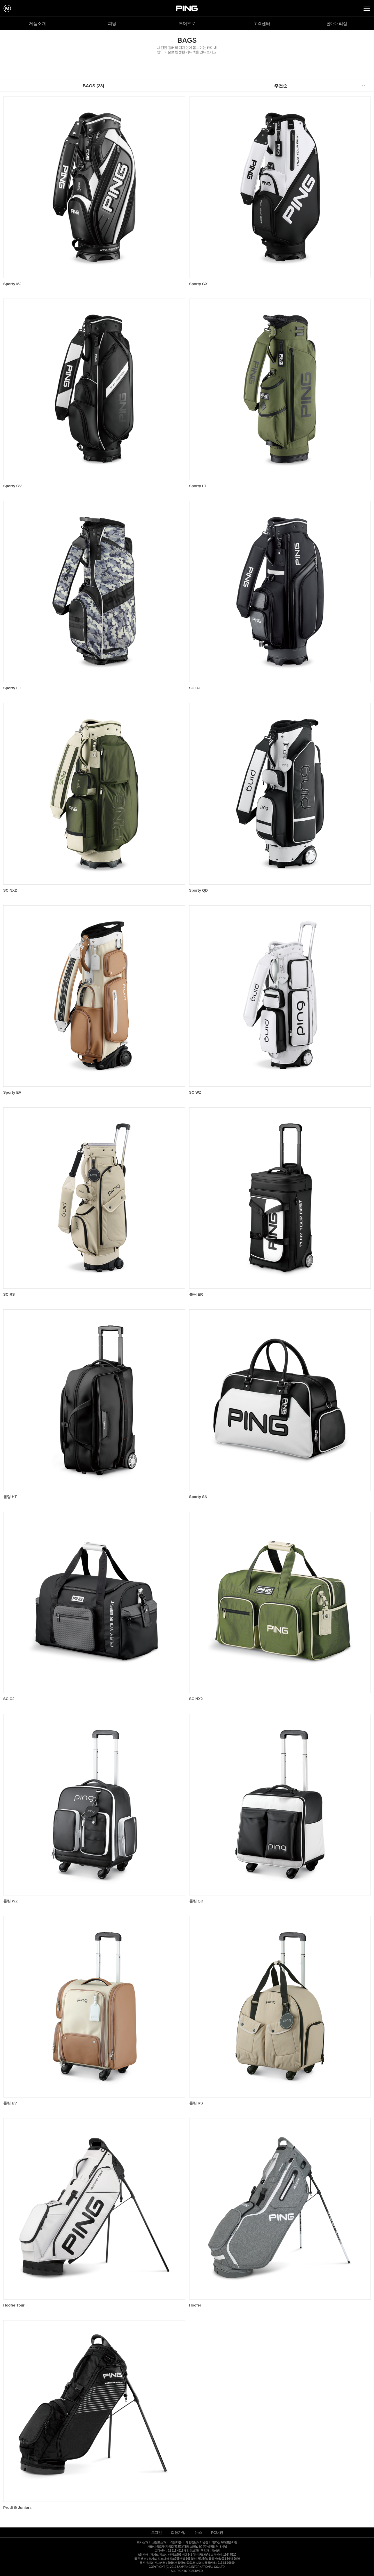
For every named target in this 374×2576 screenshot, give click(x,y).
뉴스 (198, 2532)
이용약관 (175, 2542)
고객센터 (262, 23)
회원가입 (178, 2532)
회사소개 (142, 2542)
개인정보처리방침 (197, 2542)
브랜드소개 (159, 2542)
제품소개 (37, 23)
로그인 (156, 2532)
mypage (7, 8)
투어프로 (187, 23)
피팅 (112, 23)
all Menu (366, 8)
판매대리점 (336, 23)
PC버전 (217, 2532)
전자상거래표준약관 (224, 2542)
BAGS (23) (93, 85)
